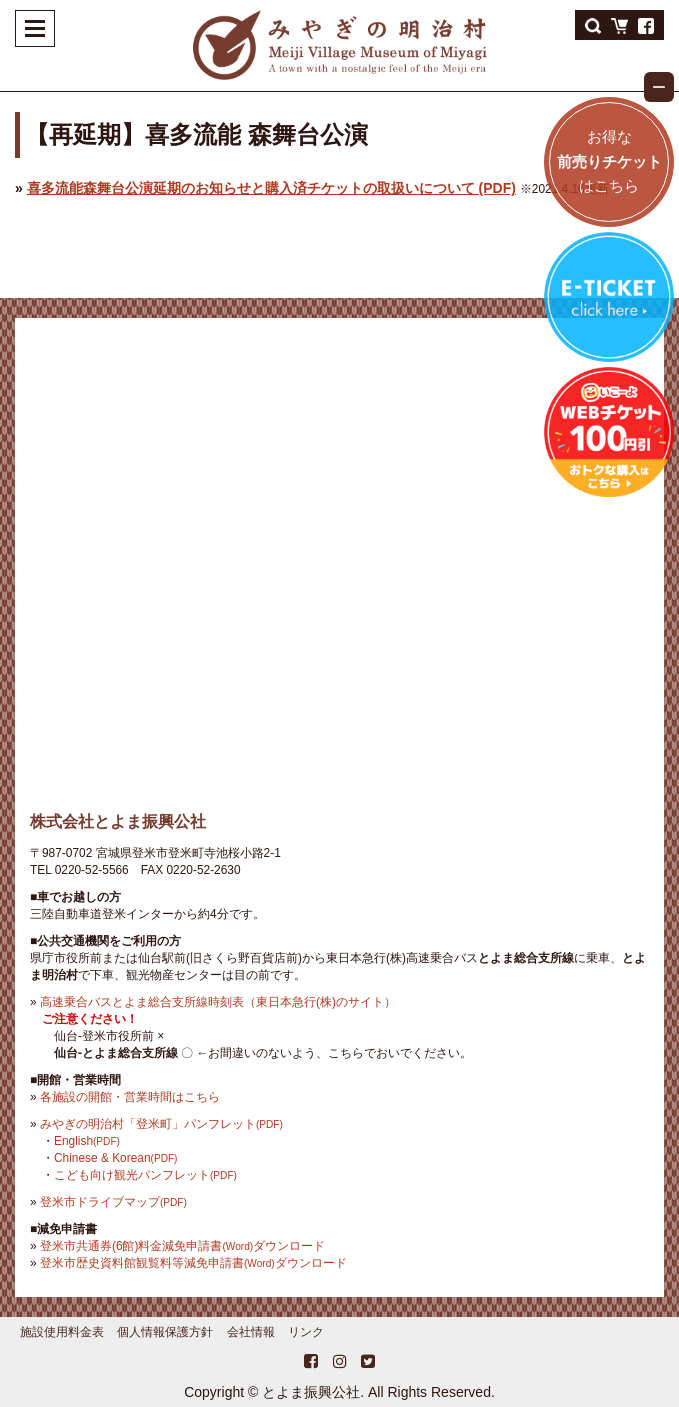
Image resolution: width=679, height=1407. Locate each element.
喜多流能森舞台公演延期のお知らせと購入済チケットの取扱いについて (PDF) (271, 188)
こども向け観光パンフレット (145, 1175)
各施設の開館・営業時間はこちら (130, 1097)
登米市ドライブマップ (113, 1202)
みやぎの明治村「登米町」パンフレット (161, 1124)
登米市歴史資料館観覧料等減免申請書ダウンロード (193, 1263)
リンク (306, 1332)
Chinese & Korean (115, 1158)
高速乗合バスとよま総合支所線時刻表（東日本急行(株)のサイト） (218, 1002)
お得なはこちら (609, 161)
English (87, 1141)
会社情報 (251, 1332)
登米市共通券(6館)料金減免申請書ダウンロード (182, 1246)
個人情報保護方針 (165, 1332)
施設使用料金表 (62, 1332)
